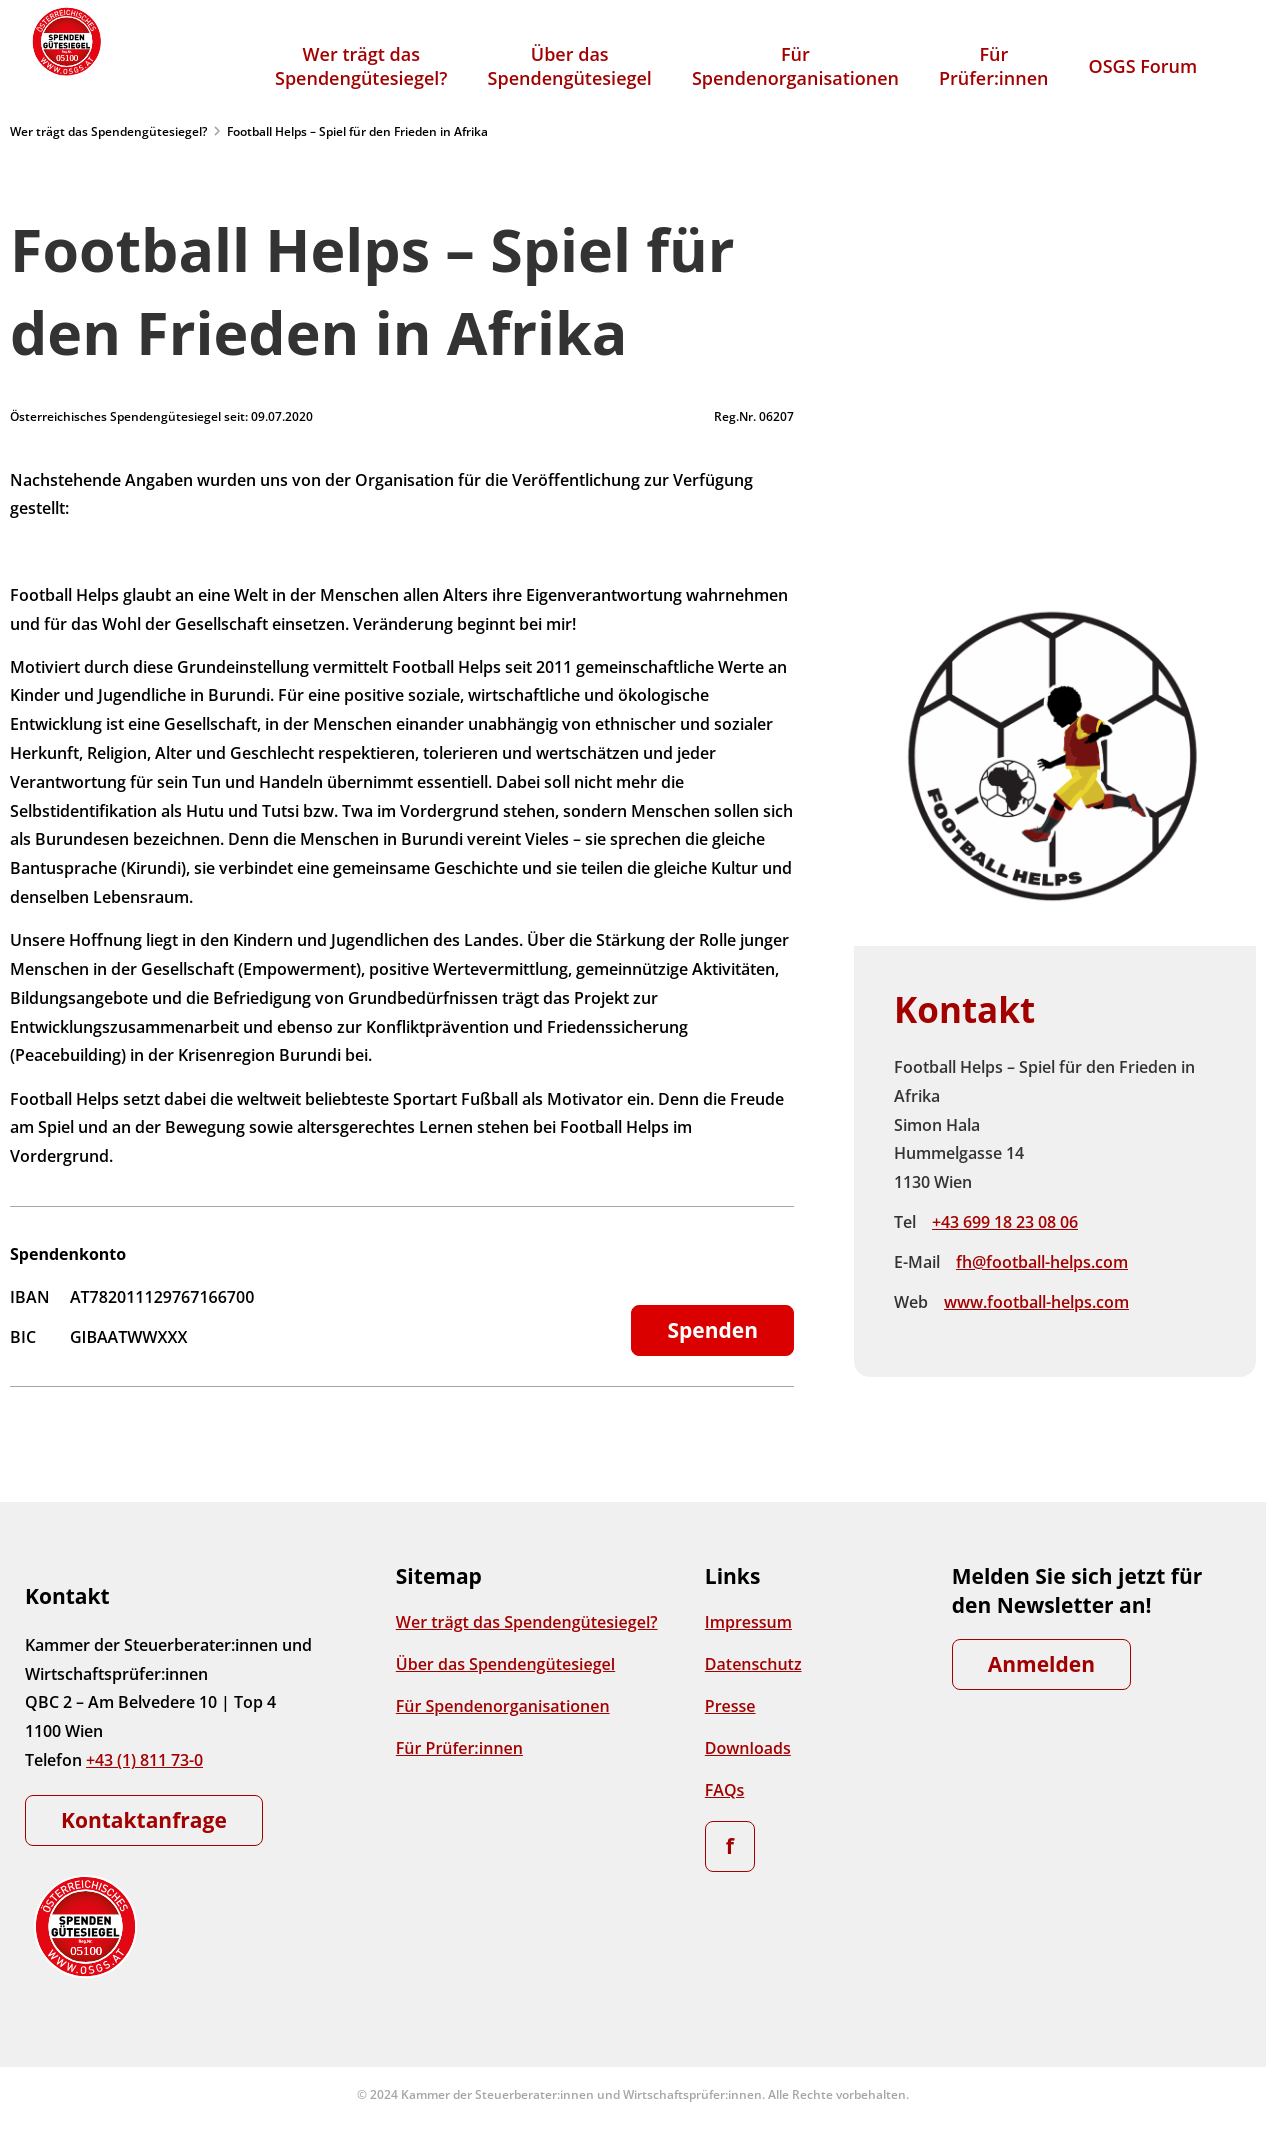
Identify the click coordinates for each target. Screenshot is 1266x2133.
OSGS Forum (1143, 66)
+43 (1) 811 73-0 (144, 1760)
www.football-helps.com (1036, 1302)
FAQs (724, 1790)
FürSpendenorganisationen (795, 66)
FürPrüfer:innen (994, 66)
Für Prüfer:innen (459, 1748)
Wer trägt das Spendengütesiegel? (108, 131)
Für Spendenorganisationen (503, 1706)
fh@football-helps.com (1042, 1262)
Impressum (748, 1622)
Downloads (748, 1748)
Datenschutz (753, 1664)
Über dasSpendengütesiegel (570, 66)
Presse (730, 1706)
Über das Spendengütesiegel (505, 1664)
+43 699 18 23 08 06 (1005, 1222)
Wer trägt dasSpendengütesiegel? (361, 66)
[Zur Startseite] (65, 41)
